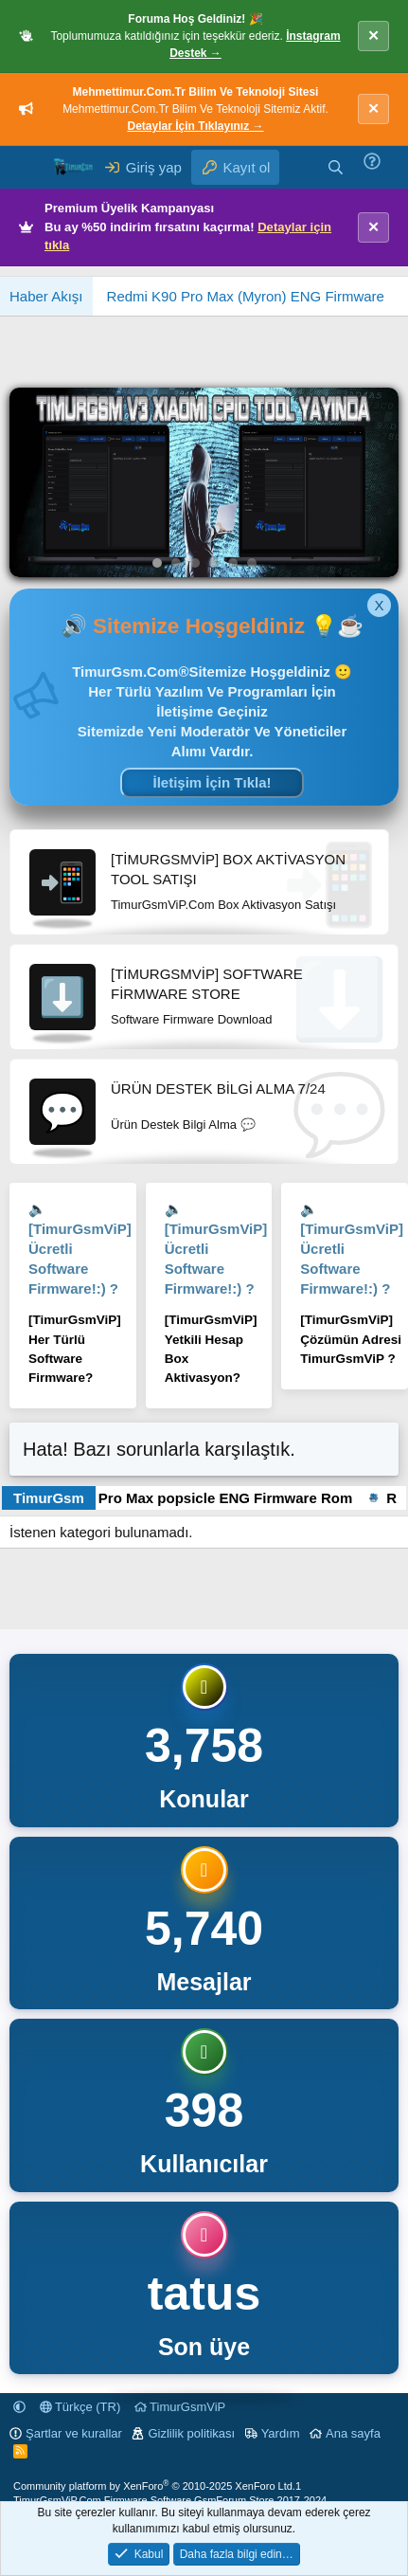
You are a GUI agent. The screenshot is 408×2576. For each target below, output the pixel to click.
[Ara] (335, 167)
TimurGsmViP (180, 2407)
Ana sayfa (353, 2433)
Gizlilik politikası (191, 2433)
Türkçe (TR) (80, 2407)
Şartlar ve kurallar (74, 2433)
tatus (204, 2293)
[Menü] (26, 168)
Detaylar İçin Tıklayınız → (195, 126)
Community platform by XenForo (154, 2486)
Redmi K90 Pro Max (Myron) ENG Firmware (245, 296)
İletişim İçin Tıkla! (211, 782)
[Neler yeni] (297, 167)
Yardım (280, 2433)
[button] (19, 2407)
